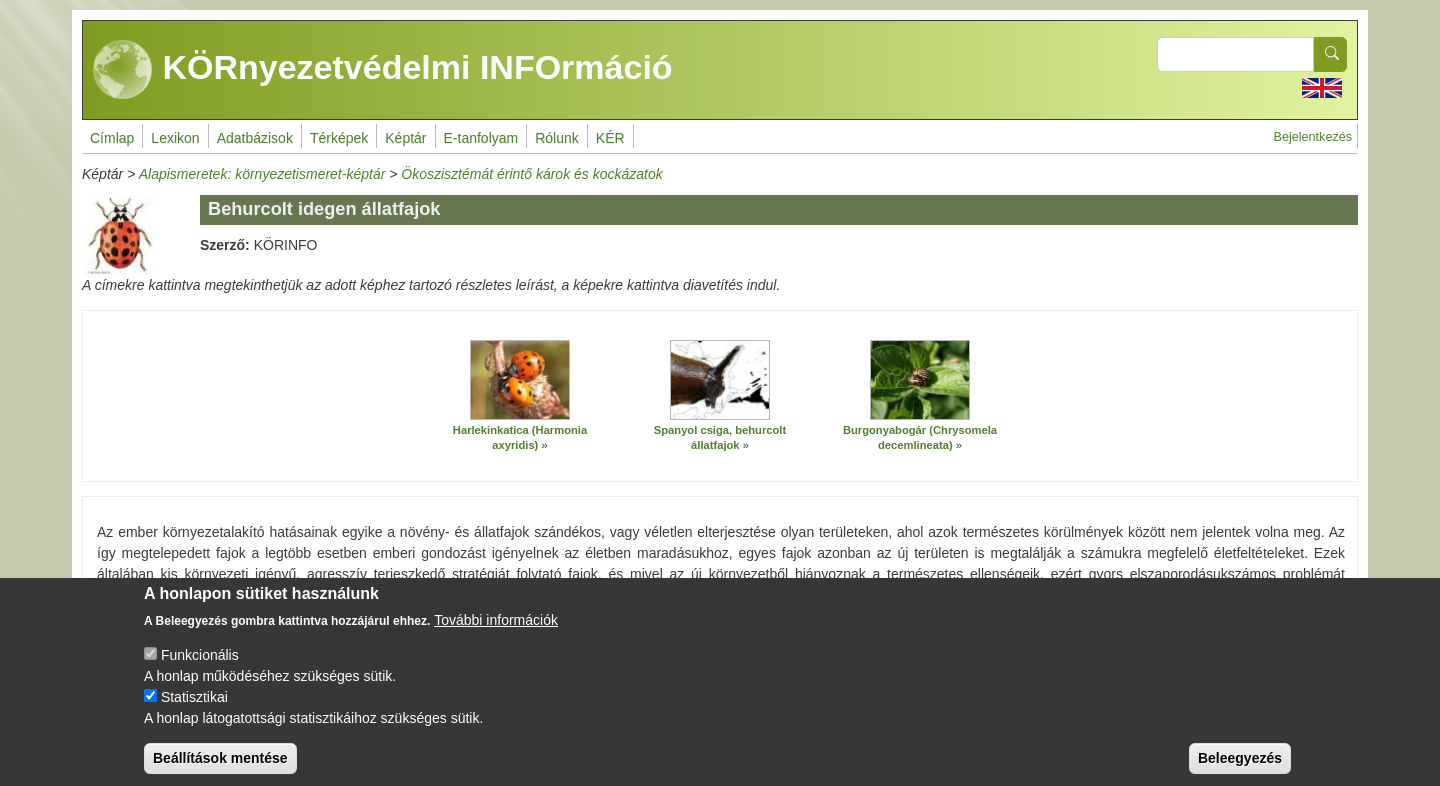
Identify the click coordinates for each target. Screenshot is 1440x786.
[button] (520, 380)
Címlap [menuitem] (112, 138)
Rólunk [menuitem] (557, 138)
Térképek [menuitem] (339, 138)
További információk (496, 634)
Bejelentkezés (1313, 137)
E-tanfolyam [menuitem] (481, 138)
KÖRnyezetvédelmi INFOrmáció (383, 70)
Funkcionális (200, 669)
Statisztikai (194, 711)
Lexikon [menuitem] (175, 138)
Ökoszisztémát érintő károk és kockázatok (531, 174)
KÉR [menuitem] (610, 138)
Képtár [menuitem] (405, 138)
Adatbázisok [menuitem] (255, 138)
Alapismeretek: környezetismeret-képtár (262, 174)
